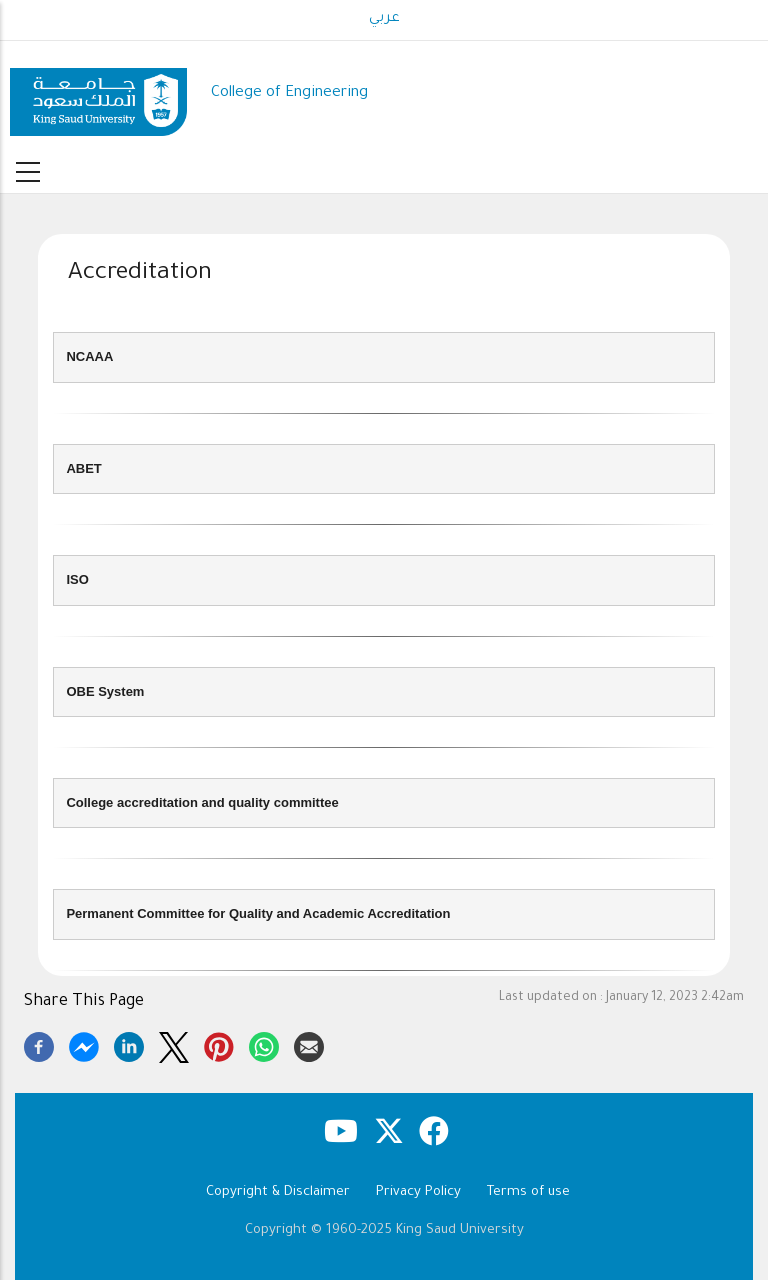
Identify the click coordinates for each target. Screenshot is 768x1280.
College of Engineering (289, 93)
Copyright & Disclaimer (278, 1192)
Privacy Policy (418, 1192)
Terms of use (528, 1192)
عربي (384, 19)
